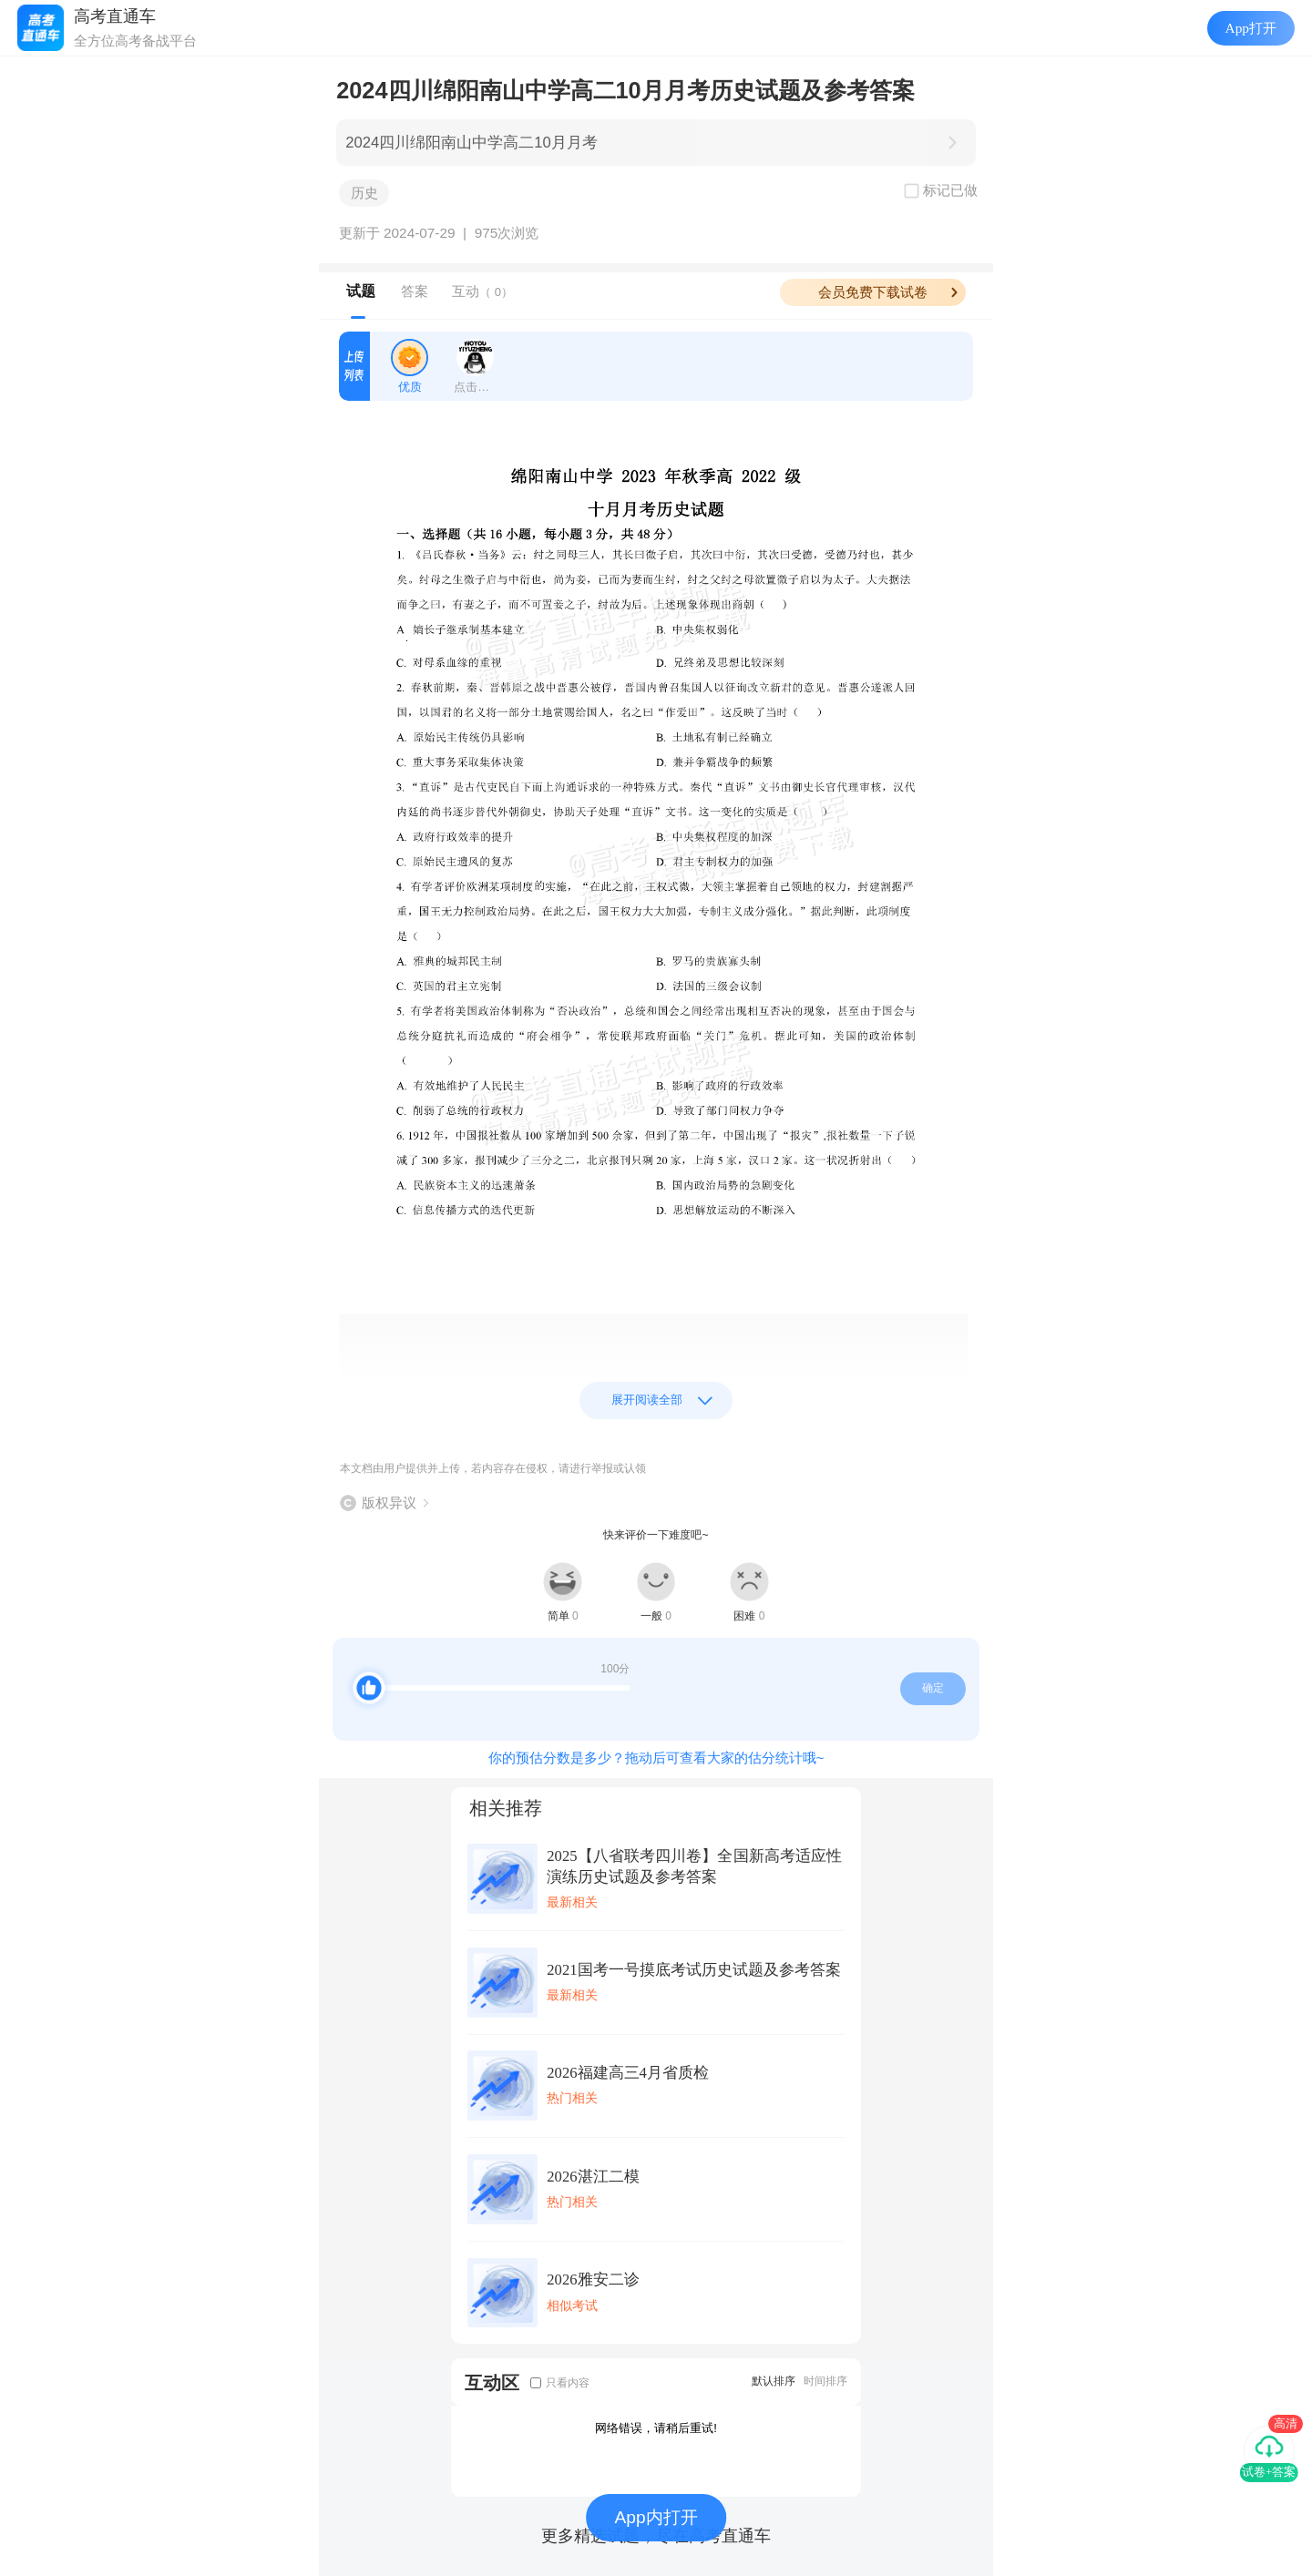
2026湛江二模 (593, 2176)
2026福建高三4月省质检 (628, 2072)
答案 (414, 291)
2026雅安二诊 (593, 2279)
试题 (360, 291)
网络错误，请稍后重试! (656, 2428)
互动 (482, 291)
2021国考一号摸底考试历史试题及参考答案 (693, 1969)
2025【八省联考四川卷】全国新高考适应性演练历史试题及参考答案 (694, 1866)
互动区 (492, 2382)
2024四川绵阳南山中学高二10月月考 (471, 142)
